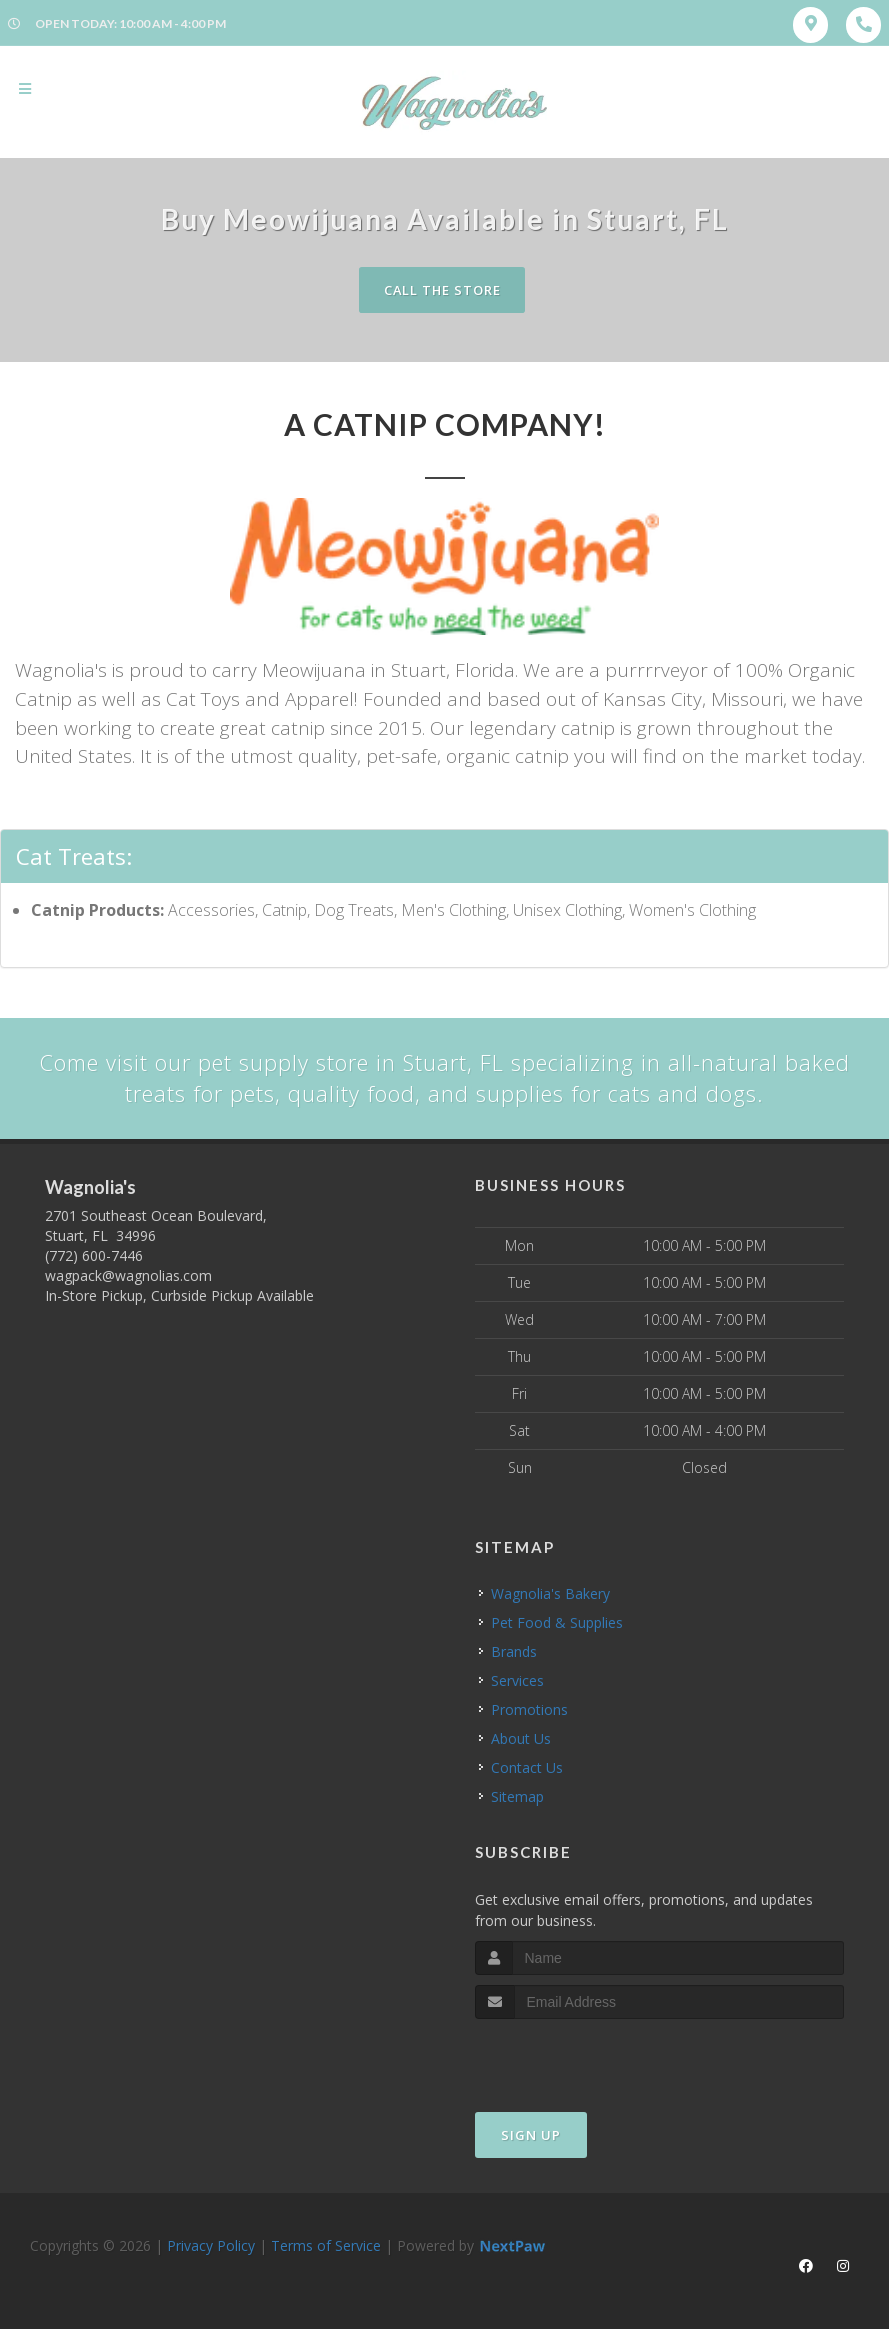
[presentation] (581, 2056)
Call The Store (442, 290)
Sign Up (531, 2135)
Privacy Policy (211, 2245)
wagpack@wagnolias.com (128, 1276)
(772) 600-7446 (94, 1256)
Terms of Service (326, 2245)
